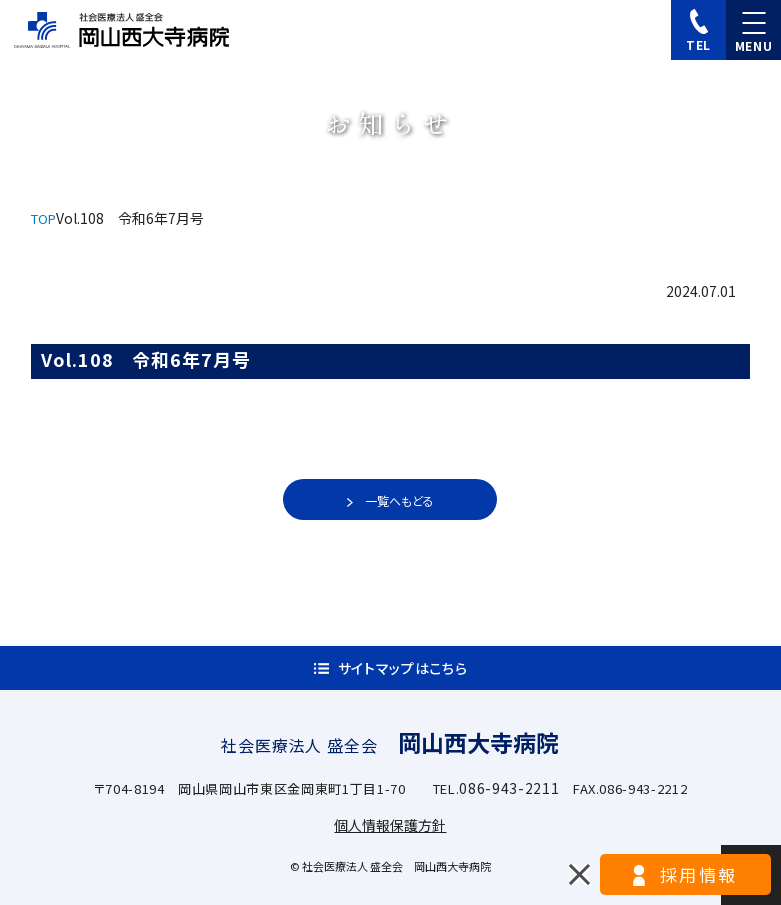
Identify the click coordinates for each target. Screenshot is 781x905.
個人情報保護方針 (390, 825)
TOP (43, 218)
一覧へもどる (399, 500)
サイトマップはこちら (403, 668)
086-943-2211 (509, 788)
